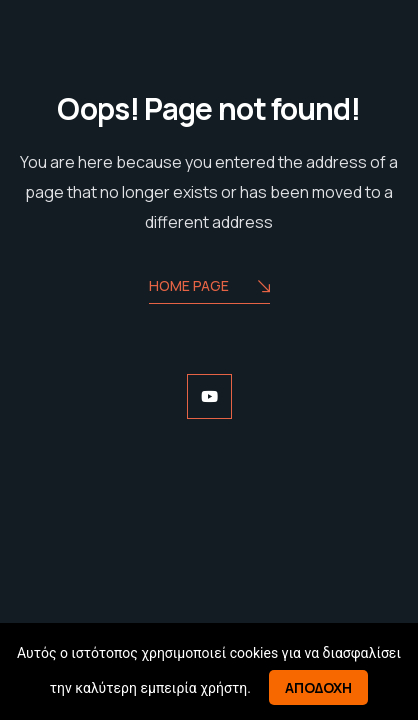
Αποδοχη (318, 687)
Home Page (209, 287)
